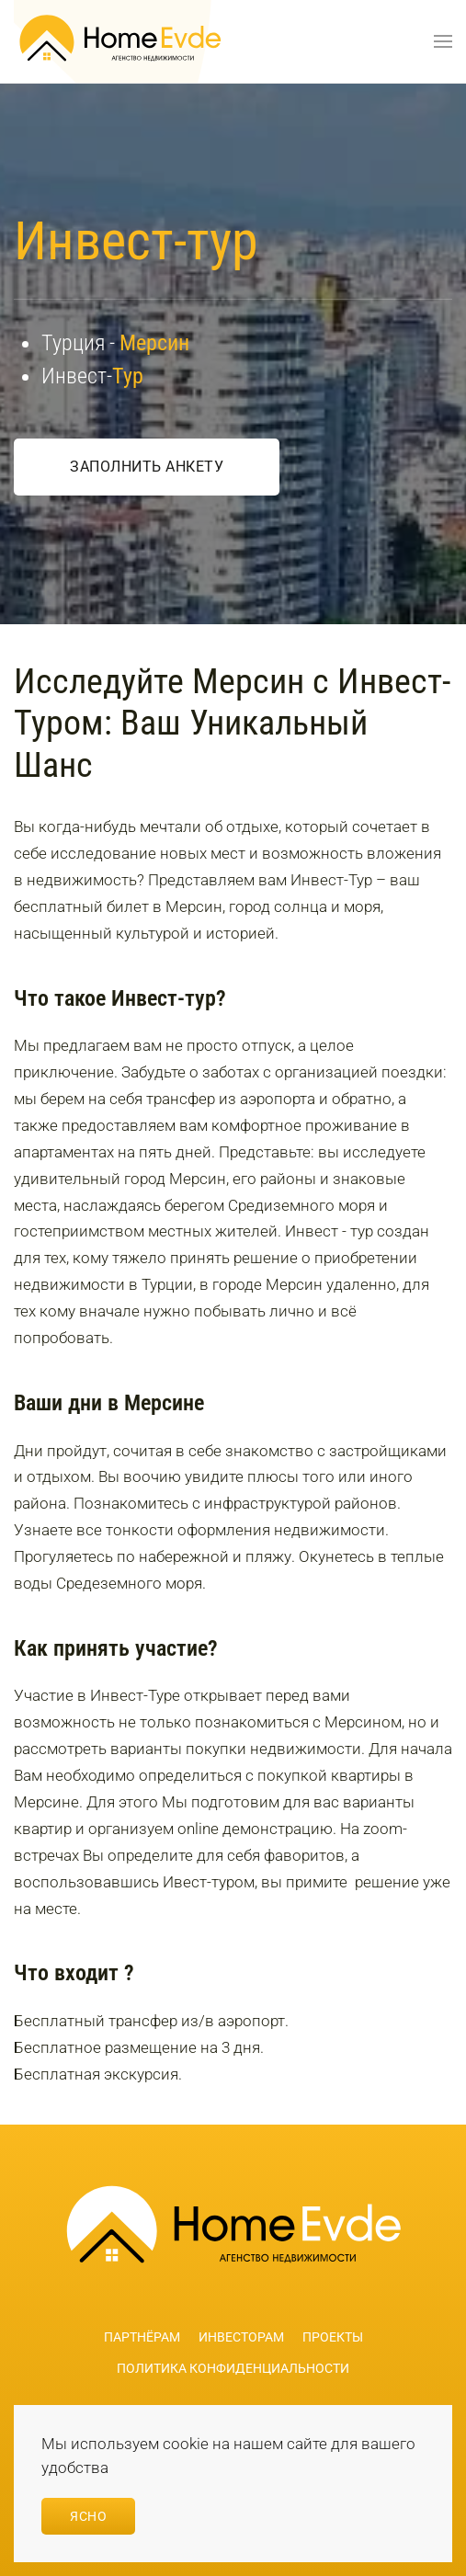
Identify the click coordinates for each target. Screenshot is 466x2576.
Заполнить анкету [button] (146, 466)
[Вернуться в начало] (120, 41)
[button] (443, 41)
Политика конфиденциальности (233, 2368)
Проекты (332, 2337)
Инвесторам (241, 2337)
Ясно (88, 2516)
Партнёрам (142, 2337)
